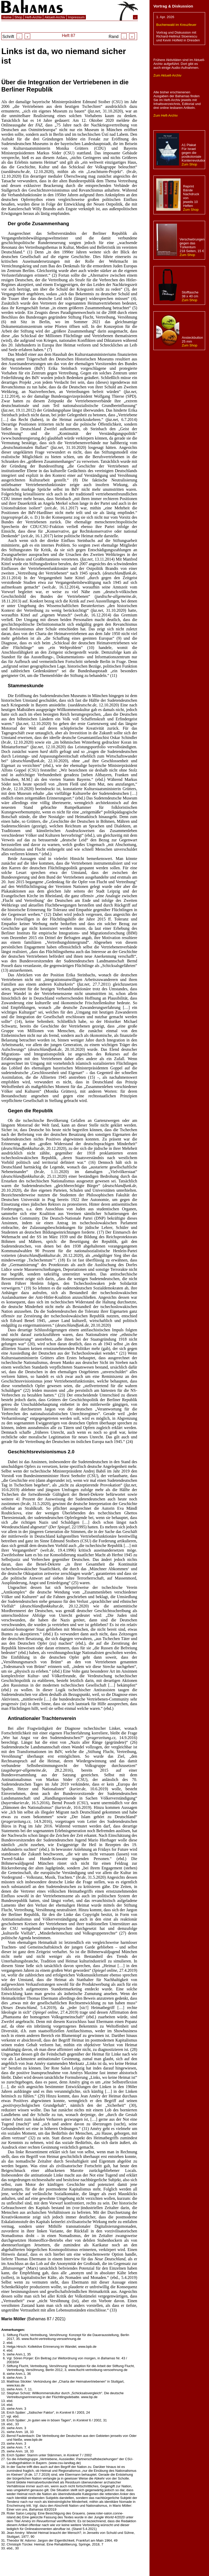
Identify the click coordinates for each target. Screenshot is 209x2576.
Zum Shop (189, 164)
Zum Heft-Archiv (165, 115)
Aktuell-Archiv (54, 17)
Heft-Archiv (33, 17)
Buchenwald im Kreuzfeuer (176, 25)
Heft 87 (68, 35)
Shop (18, 17)
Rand (122, 36)
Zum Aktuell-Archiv (167, 75)
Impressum (76, 17)
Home (7, 17)
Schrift (16, 36)
